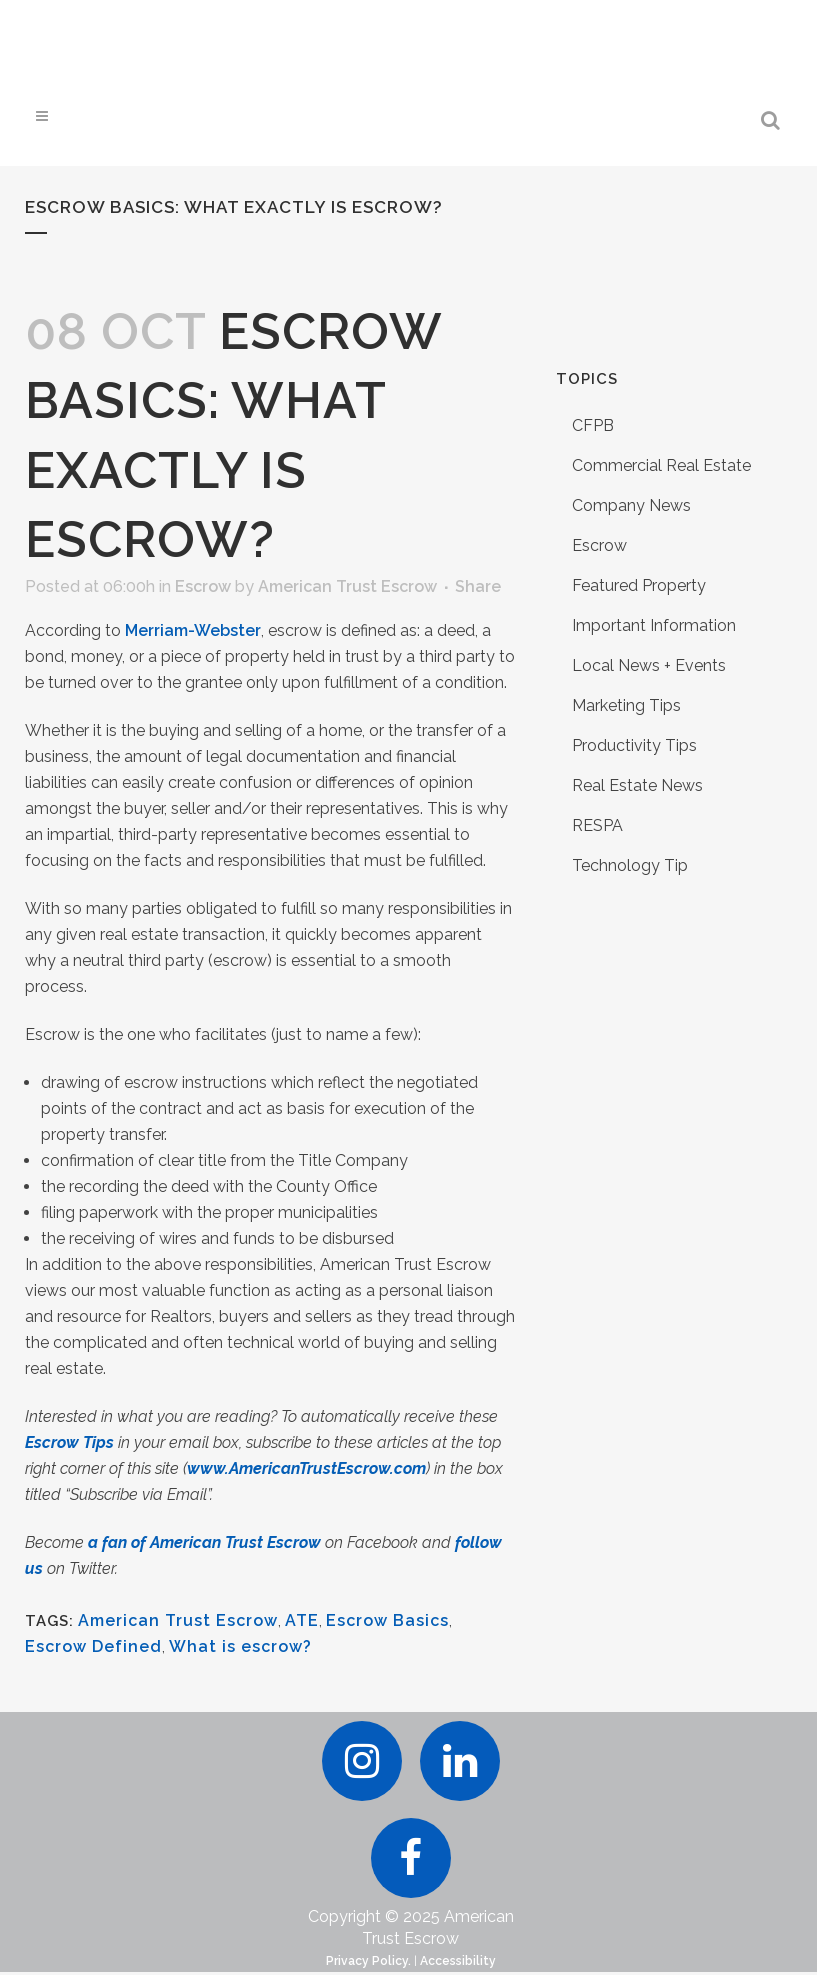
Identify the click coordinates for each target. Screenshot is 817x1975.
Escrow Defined (93, 1646)
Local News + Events (649, 665)
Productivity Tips (634, 745)
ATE (302, 1620)
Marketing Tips (626, 705)
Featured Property (639, 585)
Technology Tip (630, 865)
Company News (631, 505)
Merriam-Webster (193, 630)
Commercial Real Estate (661, 465)
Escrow (203, 586)
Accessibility (458, 1964)
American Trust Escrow (347, 586)
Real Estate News (637, 785)
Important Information (654, 625)
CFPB (593, 425)
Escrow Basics (387, 1620)
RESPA (597, 825)
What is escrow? (240, 1646)
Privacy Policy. (368, 1964)
